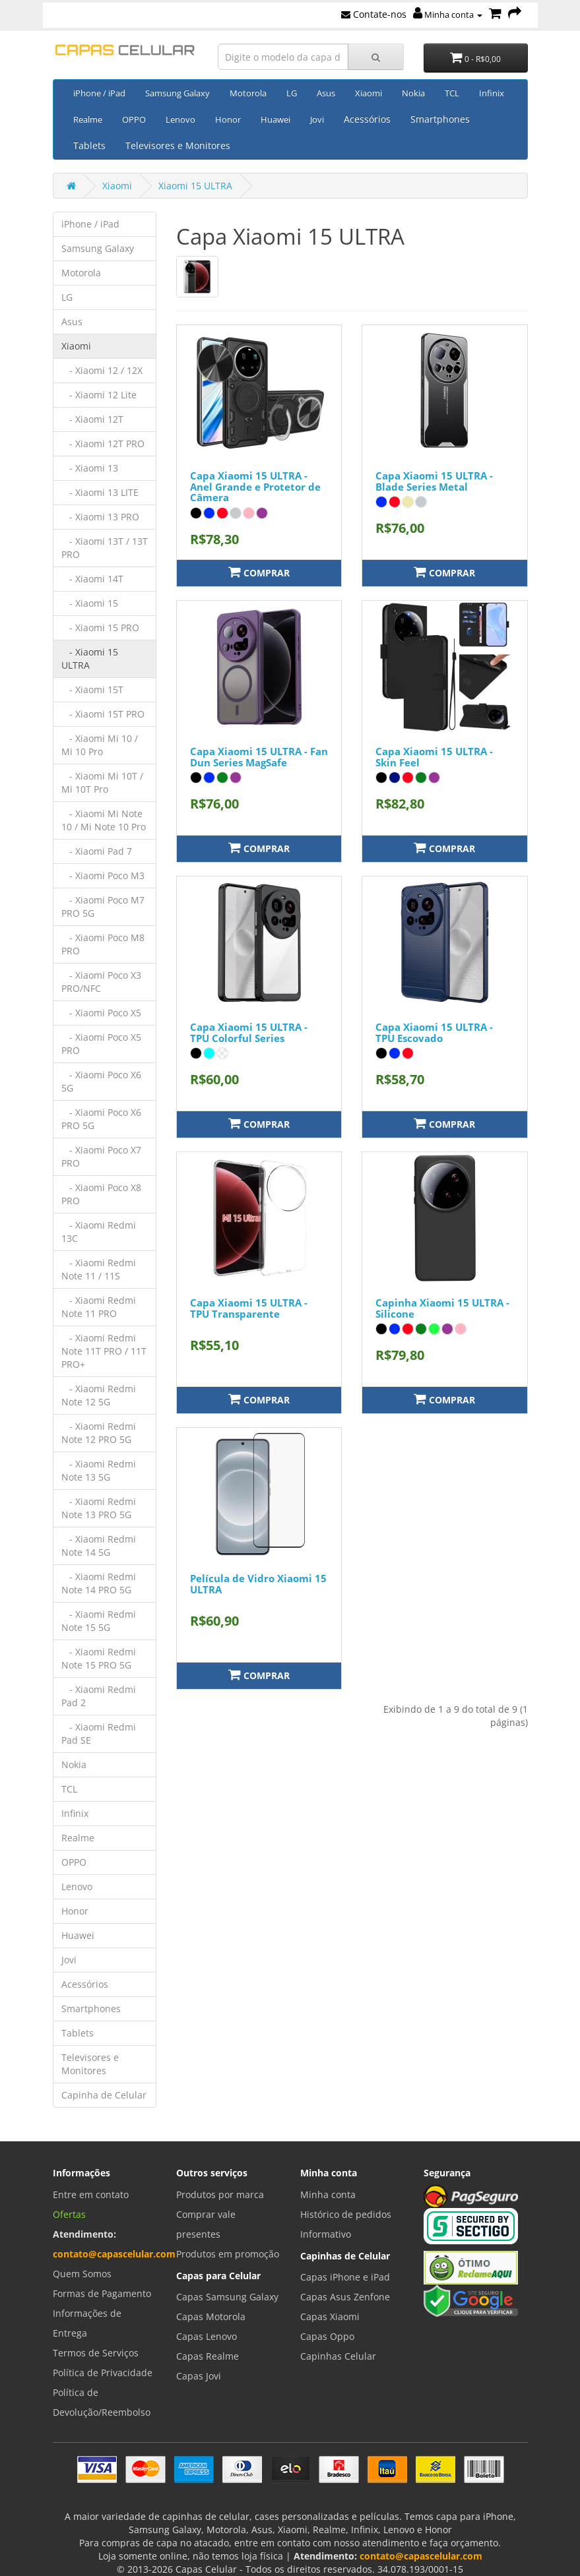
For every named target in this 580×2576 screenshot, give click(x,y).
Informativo (325, 2234)
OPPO (134, 119)
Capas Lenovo (206, 2336)
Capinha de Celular (103, 2095)
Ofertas (69, 2214)
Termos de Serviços (96, 2352)
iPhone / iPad (99, 93)
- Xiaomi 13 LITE (100, 492)
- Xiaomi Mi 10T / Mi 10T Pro (102, 782)
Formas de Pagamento (102, 2293)
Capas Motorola (210, 2316)
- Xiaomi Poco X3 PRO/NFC (101, 982)
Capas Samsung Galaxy (227, 2296)
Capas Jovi (198, 2376)
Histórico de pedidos (345, 2214)
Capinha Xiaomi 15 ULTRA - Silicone (442, 1308)
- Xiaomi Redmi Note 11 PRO (98, 1307)
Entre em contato (91, 2194)
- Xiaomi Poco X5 (101, 1012)
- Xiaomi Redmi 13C (98, 1231)
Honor (228, 119)
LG (291, 93)
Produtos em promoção (227, 2254)
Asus (326, 93)
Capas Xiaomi (330, 2316)
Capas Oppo (327, 2336)
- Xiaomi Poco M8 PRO (103, 944)
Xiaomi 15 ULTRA (195, 185)
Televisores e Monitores (177, 145)
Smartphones (440, 119)
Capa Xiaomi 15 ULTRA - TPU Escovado (434, 1032)
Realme (87, 119)
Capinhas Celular (338, 2356)
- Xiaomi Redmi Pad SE (98, 1733)
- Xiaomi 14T (92, 578)
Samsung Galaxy (177, 93)
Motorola (248, 93)
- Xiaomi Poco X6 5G (101, 1081)
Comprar (259, 572)
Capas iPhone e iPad (345, 2277)
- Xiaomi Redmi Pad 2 (98, 1696)
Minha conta (447, 14)
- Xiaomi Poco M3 (103, 875)
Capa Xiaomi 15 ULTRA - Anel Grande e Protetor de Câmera (255, 486)
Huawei (275, 119)
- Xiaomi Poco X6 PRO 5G (101, 1119)
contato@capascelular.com (114, 2254)
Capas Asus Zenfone (345, 2296)
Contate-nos (373, 14)
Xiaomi (368, 93)
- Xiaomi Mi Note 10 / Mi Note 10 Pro (103, 820)
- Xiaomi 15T (92, 689)
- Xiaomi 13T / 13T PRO (104, 548)
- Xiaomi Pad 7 (96, 851)
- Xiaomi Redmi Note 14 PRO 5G (98, 1583)
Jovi (317, 119)
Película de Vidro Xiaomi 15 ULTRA (258, 1584)
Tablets (89, 145)
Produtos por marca (220, 2194)
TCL (452, 93)
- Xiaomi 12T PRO (103, 443)
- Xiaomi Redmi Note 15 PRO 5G (98, 1658)
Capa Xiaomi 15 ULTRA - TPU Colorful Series (248, 1032)
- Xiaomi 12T (92, 419)
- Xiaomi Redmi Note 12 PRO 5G (98, 1433)
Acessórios (367, 119)
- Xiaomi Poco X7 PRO (101, 1156)
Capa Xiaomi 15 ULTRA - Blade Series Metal (434, 481)
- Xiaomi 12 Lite (99, 394)
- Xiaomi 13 (89, 468)
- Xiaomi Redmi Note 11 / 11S (98, 1269)
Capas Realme (207, 2356)
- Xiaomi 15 (89, 603)
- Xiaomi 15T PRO (103, 714)
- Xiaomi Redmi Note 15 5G (98, 1621)
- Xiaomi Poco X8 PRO (101, 1194)
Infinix (491, 93)
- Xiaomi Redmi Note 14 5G (98, 1545)
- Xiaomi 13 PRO (100, 516)
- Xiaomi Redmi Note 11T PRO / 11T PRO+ (103, 1351)
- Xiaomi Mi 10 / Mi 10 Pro (99, 745)
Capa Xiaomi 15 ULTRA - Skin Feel (434, 757)
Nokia (413, 93)
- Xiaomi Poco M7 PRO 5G (103, 906)
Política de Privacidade (102, 2372)
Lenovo (180, 119)
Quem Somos (82, 2273)
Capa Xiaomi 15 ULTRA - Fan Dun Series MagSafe (259, 757)
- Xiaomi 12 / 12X (102, 370)
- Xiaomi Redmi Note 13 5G (98, 1470)
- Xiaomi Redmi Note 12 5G (98, 1395)
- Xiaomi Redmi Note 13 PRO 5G (98, 1508)
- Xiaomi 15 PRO (100, 627)
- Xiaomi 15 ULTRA (89, 658)
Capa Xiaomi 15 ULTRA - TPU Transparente (248, 1308)
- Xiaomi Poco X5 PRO (101, 1044)
